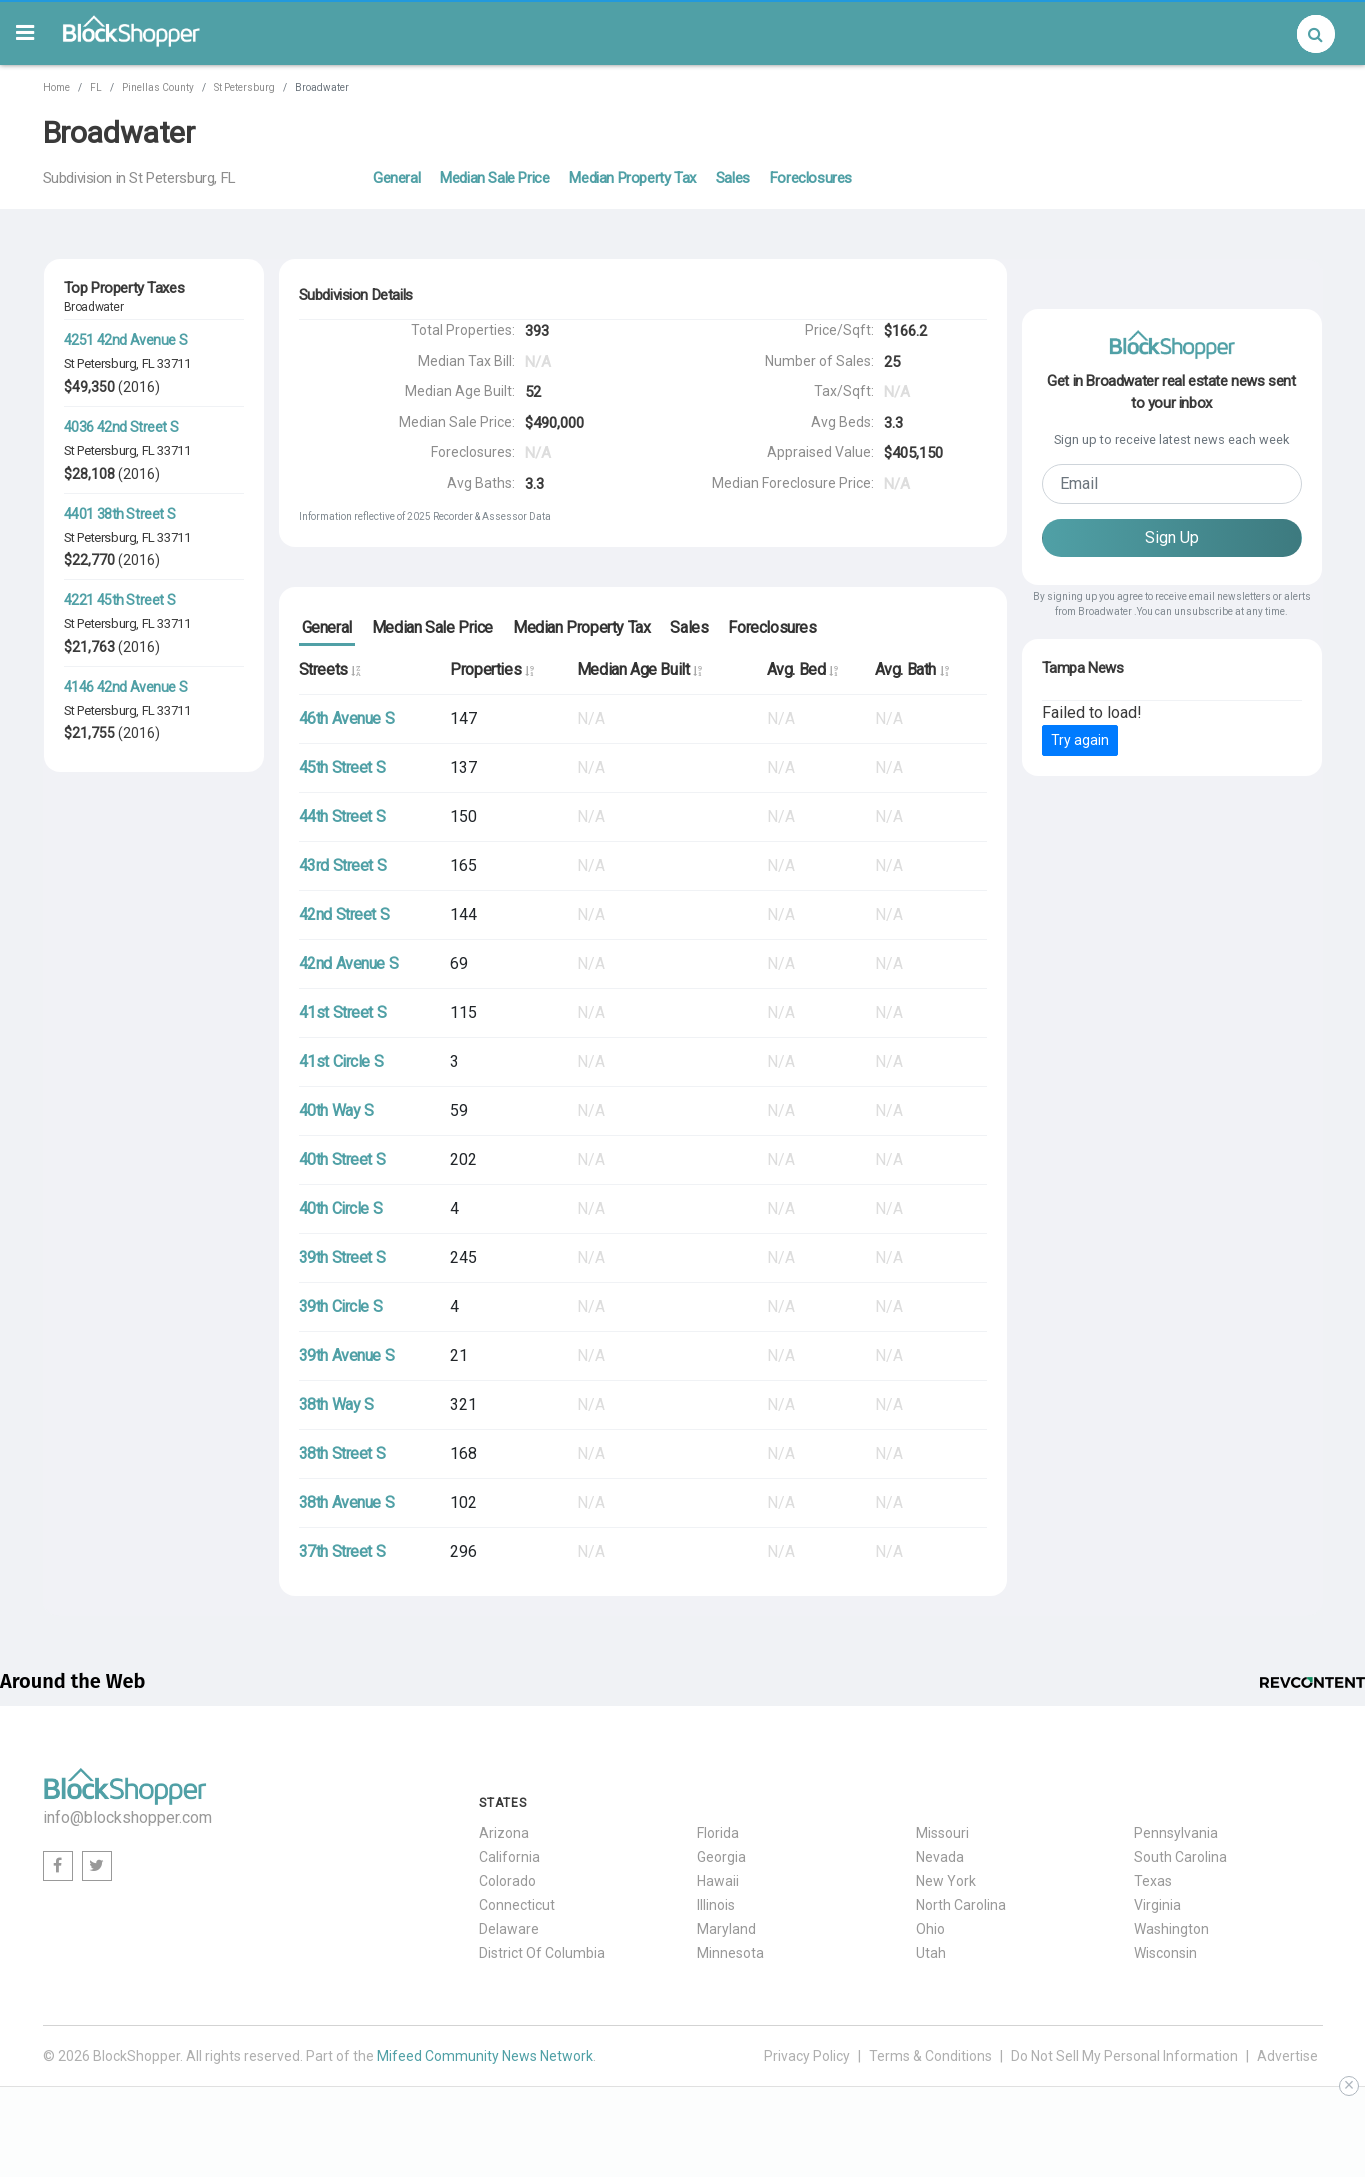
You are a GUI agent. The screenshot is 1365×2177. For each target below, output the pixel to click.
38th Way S (336, 1404)
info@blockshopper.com (127, 1817)
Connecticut (517, 1905)
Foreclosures (811, 178)
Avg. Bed (802, 669)
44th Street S (342, 816)
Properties (491, 669)
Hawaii (718, 1881)
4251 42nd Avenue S (126, 340)
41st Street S (343, 1012)
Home (56, 87)
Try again (1080, 740)
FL (96, 87)
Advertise (1287, 2056)
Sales (733, 178)
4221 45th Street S (120, 600)
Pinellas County (158, 87)
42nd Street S (344, 914)
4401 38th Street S (120, 514)
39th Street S (342, 1257)
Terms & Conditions (930, 2056)
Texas (1153, 1881)
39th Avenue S (347, 1355)
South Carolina (1180, 1857)
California (509, 1857)
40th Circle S (341, 1208)
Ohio (930, 1929)
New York (946, 1881)
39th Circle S (341, 1306)
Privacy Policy (807, 2056)
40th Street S (342, 1159)
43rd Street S (343, 865)
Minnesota (730, 1953)
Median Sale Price (494, 178)
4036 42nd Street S (121, 427)
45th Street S (342, 767)
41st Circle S (341, 1061)
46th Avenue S (347, 718)
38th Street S (342, 1453)
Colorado (507, 1881)
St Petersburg (244, 87)
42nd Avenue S (349, 963)
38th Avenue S (347, 1502)
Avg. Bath (912, 669)
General (396, 178)
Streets (329, 669)
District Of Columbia (542, 1953)
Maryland (726, 1929)
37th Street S (342, 1551)
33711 (173, 363)
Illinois (716, 1905)
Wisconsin (1165, 1953)
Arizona (504, 1833)
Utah (931, 1953)
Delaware (509, 1929)
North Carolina (961, 1905)
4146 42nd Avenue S (126, 687)
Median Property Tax (632, 178)
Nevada (940, 1857)
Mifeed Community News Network (485, 2056)
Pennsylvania (1176, 1833)
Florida (718, 1833)
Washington (1171, 1929)
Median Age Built (639, 669)
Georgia (721, 1857)
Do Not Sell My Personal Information (1124, 2056)
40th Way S (336, 1110)
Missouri (942, 1833)
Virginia (1157, 1905)
